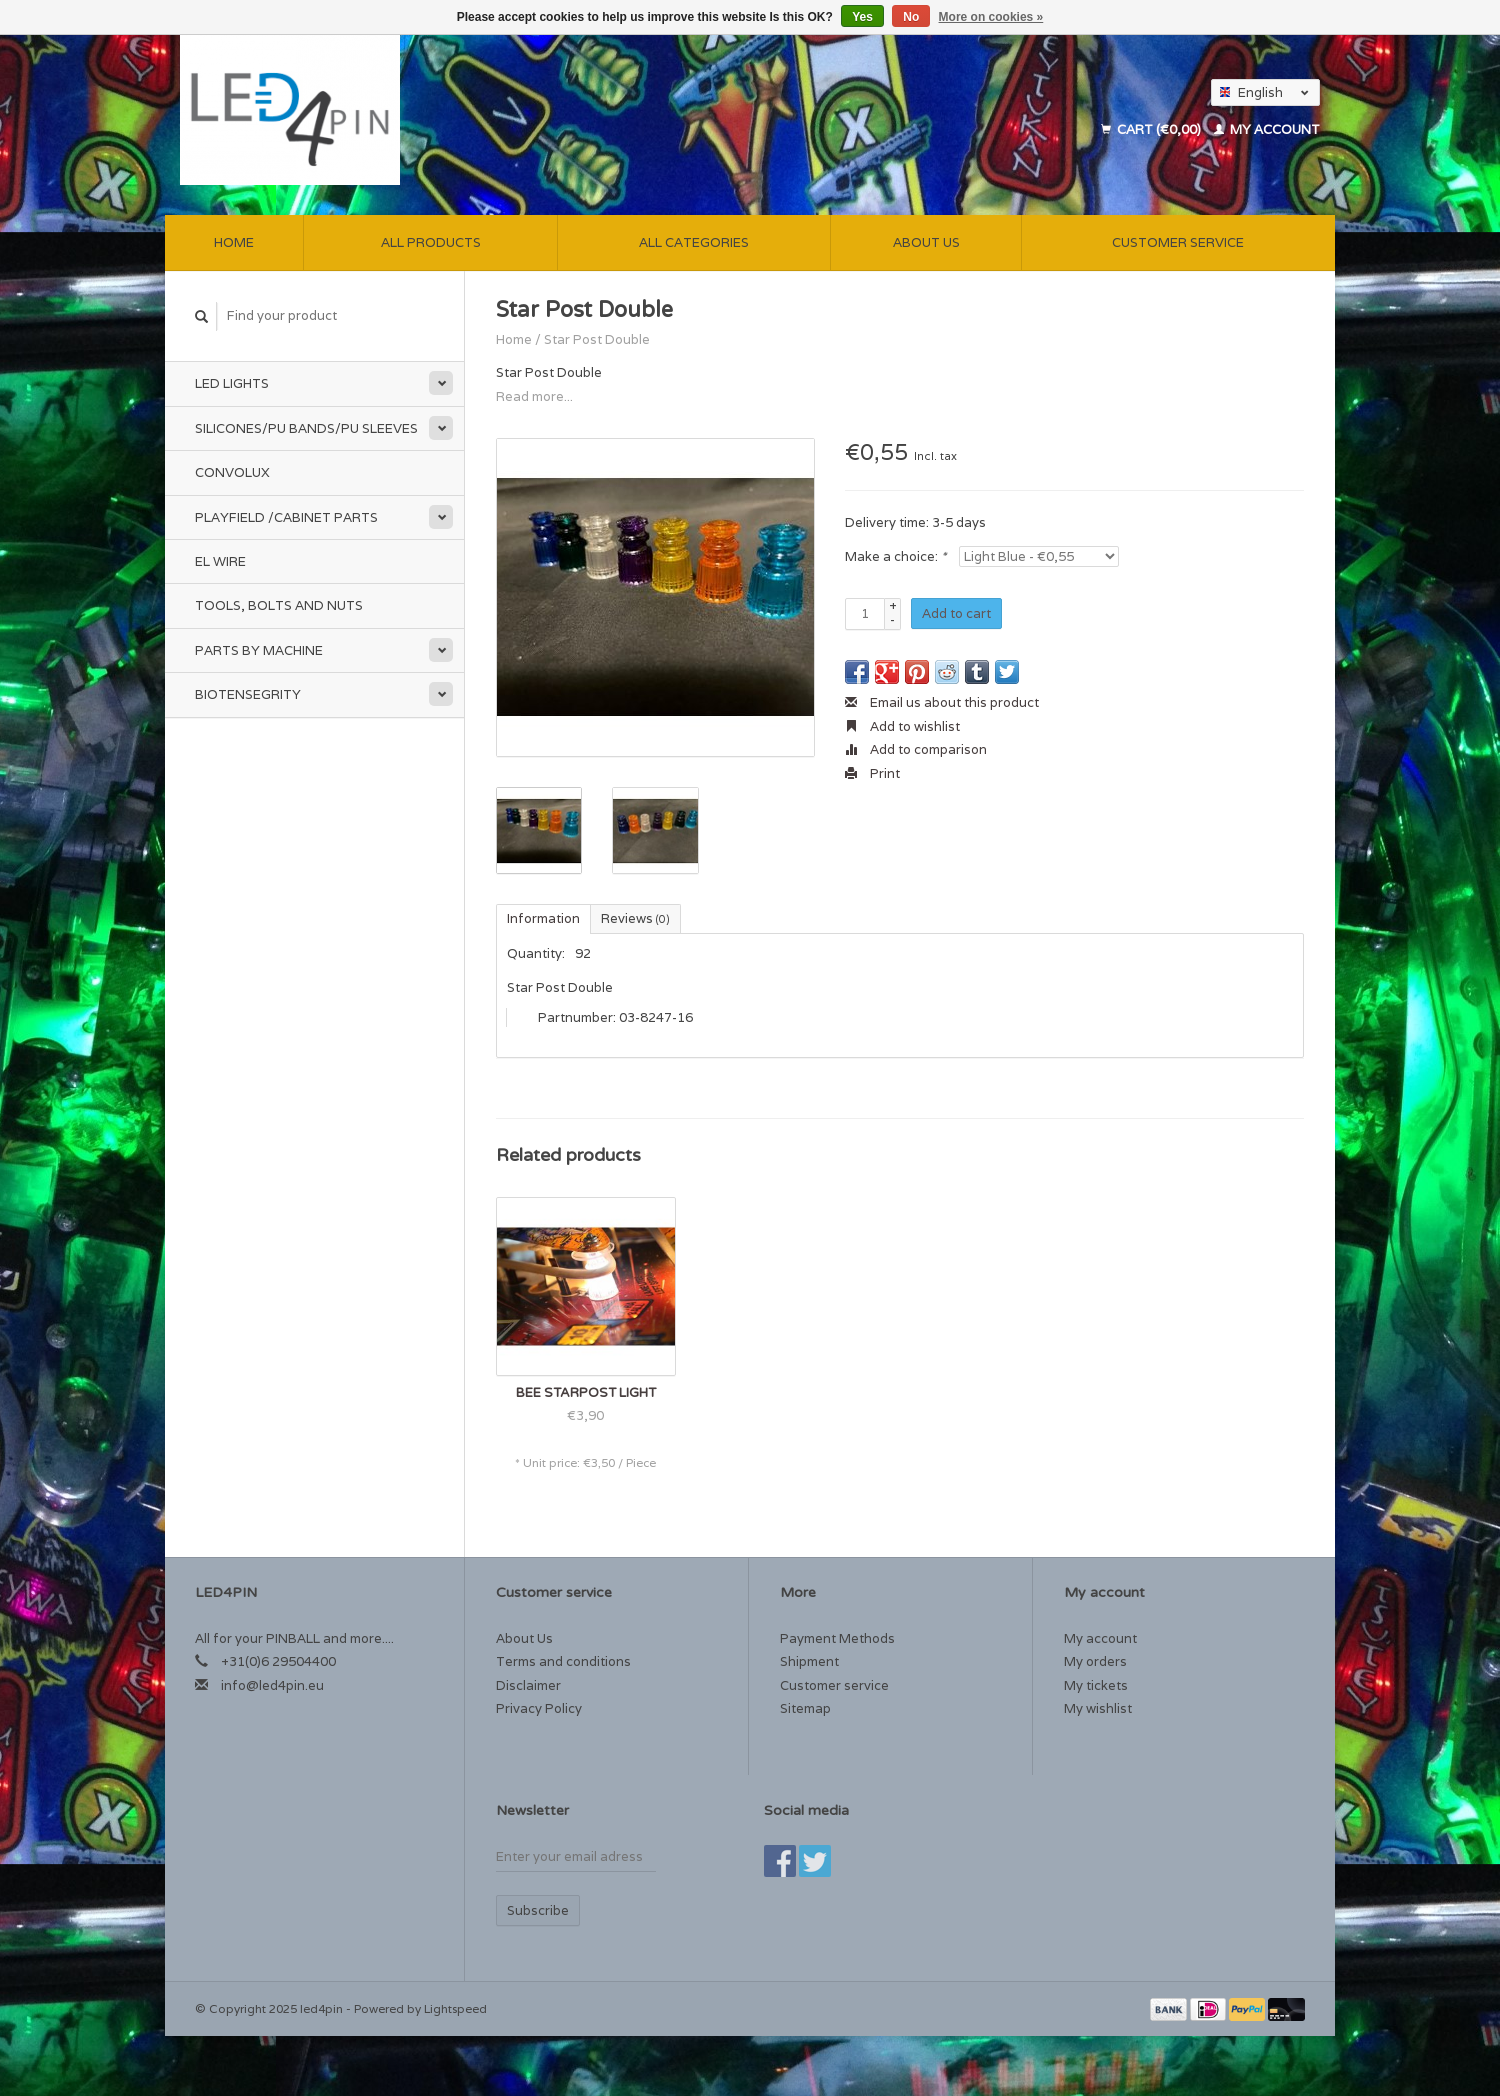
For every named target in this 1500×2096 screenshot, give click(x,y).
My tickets (1096, 1685)
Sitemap (805, 1708)
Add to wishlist (902, 726)
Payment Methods (837, 1638)
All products (431, 242)
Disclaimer (528, 1685)
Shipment (809, 1661)
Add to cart (956, 613)
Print (872, 773)
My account (1267, 129)
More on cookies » (991, 17)
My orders (1095, 1661)
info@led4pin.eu (272, 1685)
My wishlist (1098, 1708)
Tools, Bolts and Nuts (279, 605)
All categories (694, 242)
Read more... (534, 396)
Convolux (232, 472)
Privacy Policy (539, 1708)
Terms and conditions (563, 1661)
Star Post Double (597, 339)
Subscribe (538, 1910)
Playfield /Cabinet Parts (286, 517)
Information (543, 918)
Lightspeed (455, 2008)
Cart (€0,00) (1152, 129)
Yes (862, 17)
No (911, 17)
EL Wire (220, 561)
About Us (926, 242)
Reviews (635, 918)
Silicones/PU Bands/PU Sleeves (306, 428)
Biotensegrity (248, 694)
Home (234, 242)
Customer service (1178, 242)
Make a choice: (895, 556)
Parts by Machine (259, 650)
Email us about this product (942, 702)
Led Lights (232, 383)
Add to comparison (916, 749)
